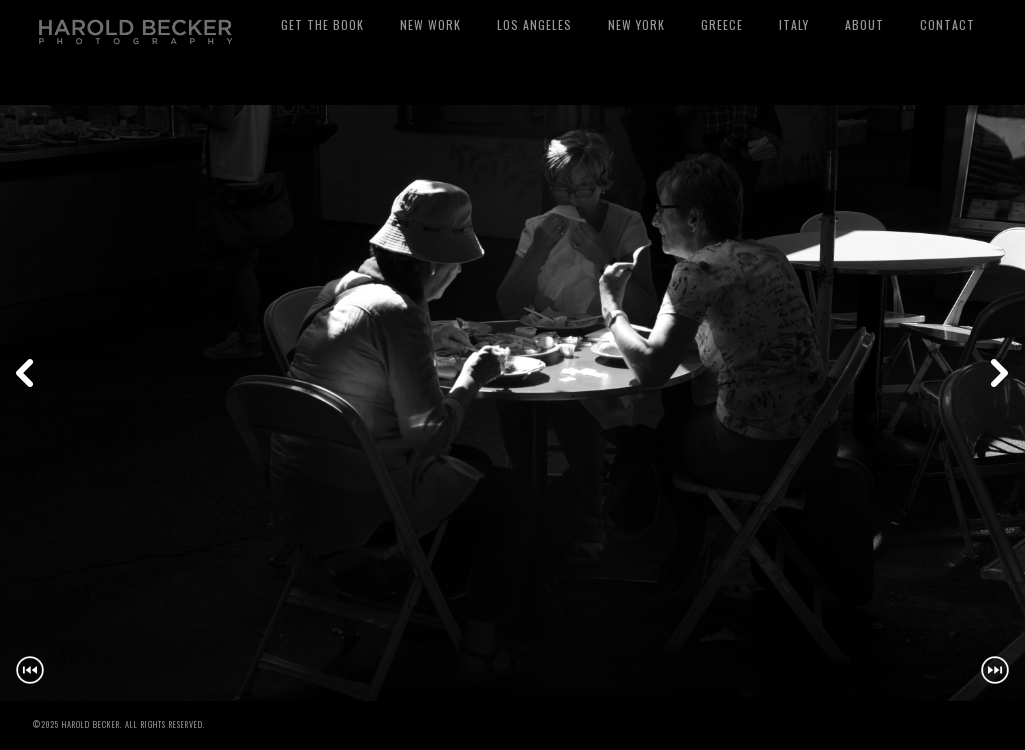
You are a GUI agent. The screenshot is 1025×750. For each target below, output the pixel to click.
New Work (430, 24)
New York (636, 24)
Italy (794, 24)
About (864, 24)
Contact (947, 24)
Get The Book (322, 24)
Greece (722, 24)
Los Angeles (534, 24)
